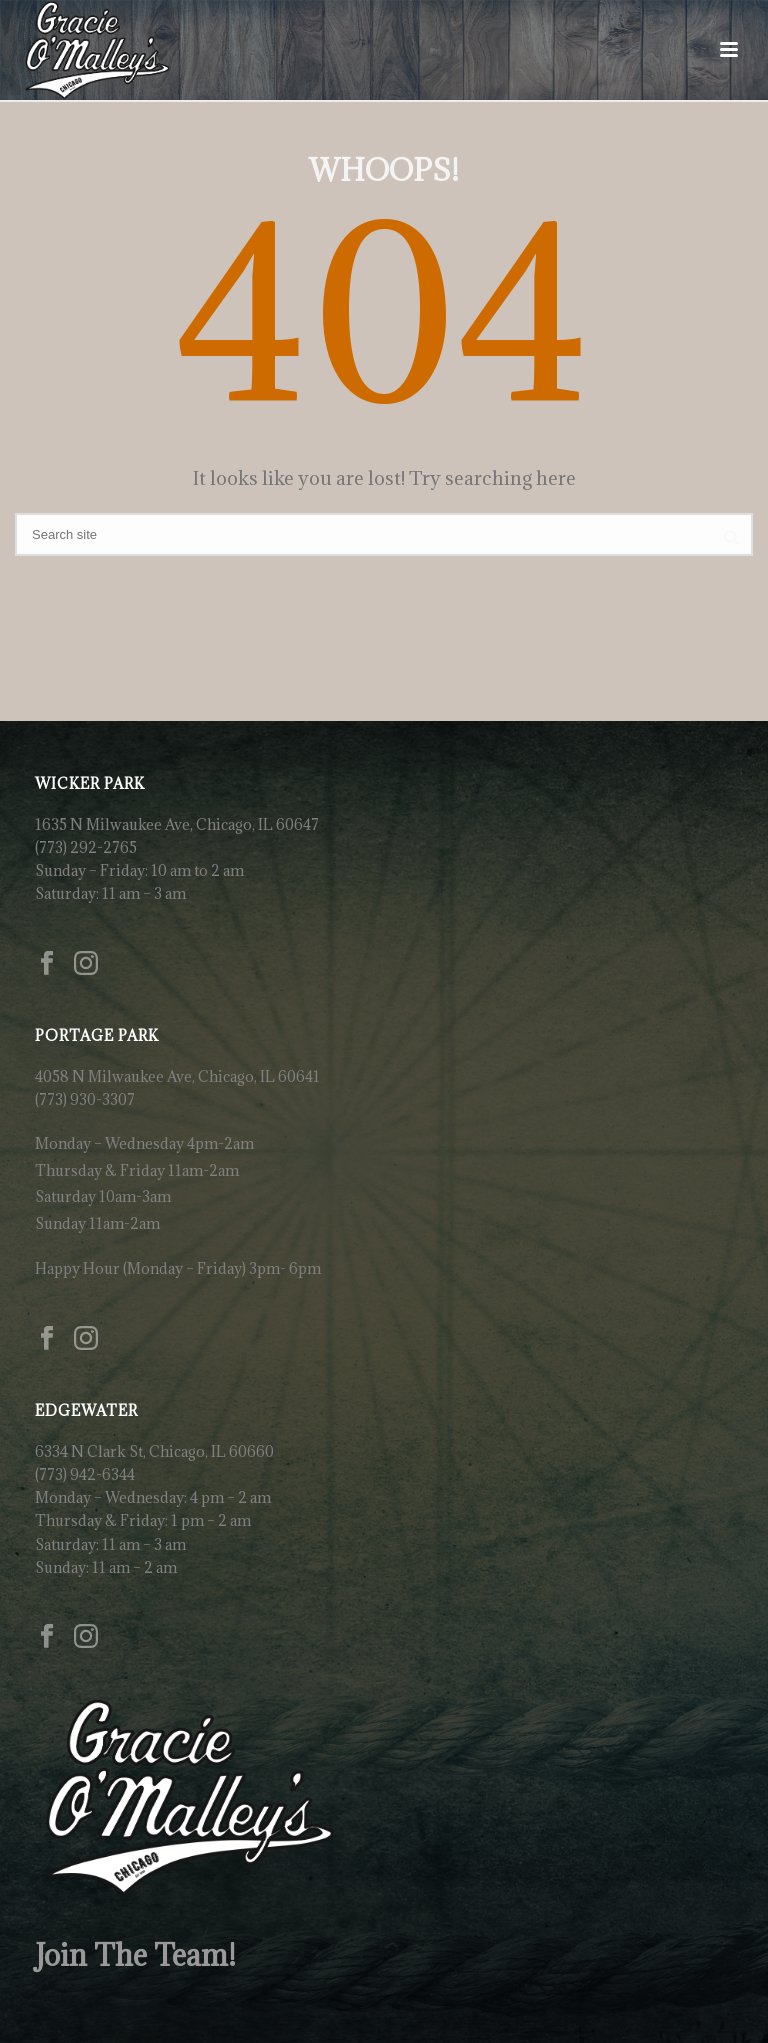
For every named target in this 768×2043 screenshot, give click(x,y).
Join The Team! (135, 1955)
